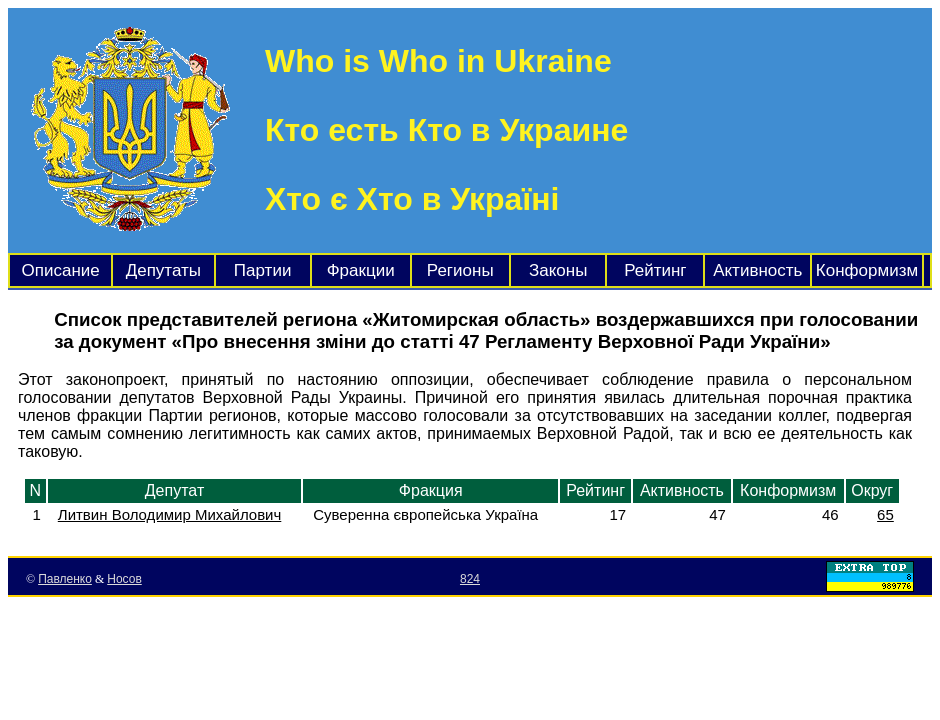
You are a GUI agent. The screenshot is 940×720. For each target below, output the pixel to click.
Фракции (361, 270)
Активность (757, 270)
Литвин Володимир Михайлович (170, 514)
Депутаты (163, 270)
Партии (263, 270)
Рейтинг (655, 270)
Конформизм (867, 270)
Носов (124, 579)
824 (470, 579)
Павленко (65, 579)
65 (885, 514)
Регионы (460, 270)
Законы (558, 270)
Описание (61, 270)
